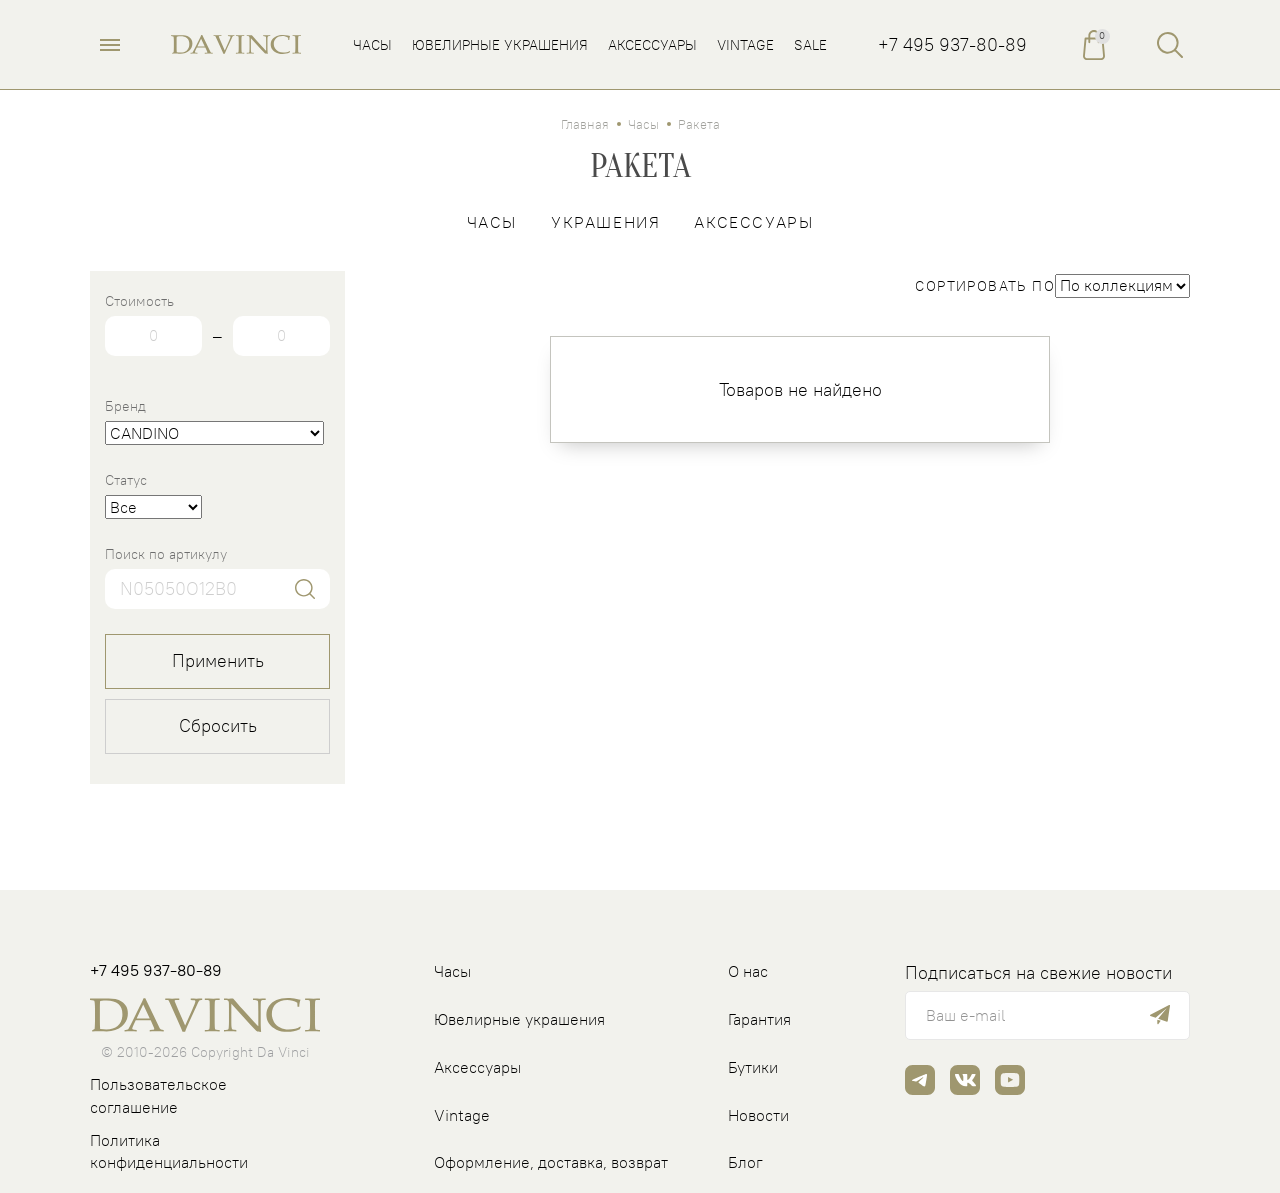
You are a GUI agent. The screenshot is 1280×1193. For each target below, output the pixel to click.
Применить (218, 660)
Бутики (753, 1067)
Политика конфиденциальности (169, 1151)
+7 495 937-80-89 (952, 44)
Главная (585, 124)
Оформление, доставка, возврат (551, 1162)
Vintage (462, 1115)
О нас (748, 971)
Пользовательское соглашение (158, 1095)
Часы (643, 124)
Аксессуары (753, 222)
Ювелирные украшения (519, 1019)
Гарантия (759, 1019)
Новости (758, 1115)
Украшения (605, 222)
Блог (745, 1162)
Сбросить (218, 725)
